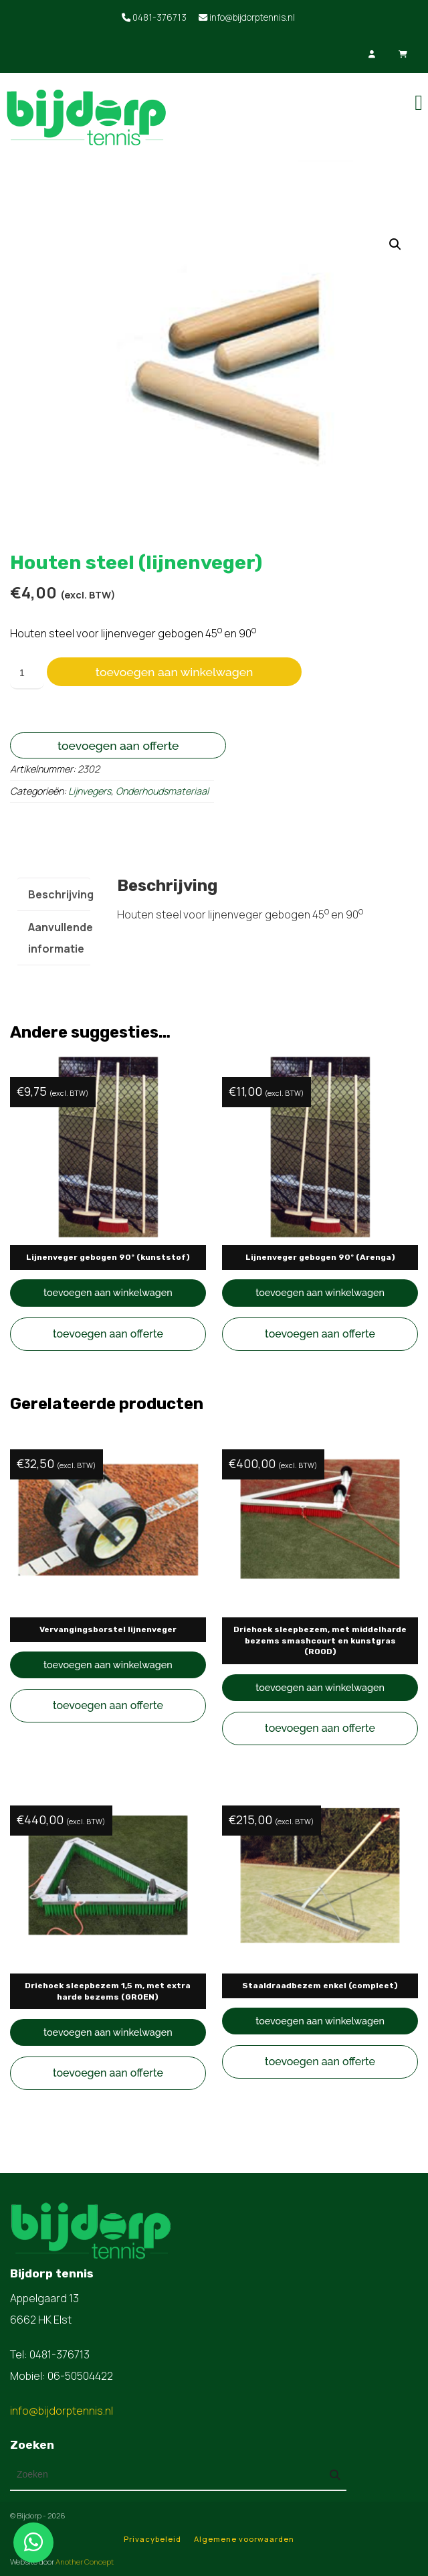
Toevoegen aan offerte (118, 745)
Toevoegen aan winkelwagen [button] (108, 1292)
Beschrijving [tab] (61, 894)
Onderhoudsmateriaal (162, 791)
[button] (395, 244)
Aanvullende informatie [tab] (60, 938)
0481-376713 (154, 17)
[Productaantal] (27, 673)
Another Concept (85, 2562)
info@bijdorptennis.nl (247, 17)
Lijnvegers (89, 791)
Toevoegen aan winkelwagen (174, 672)
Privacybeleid (152, 2539)
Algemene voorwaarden (244, 2539)
